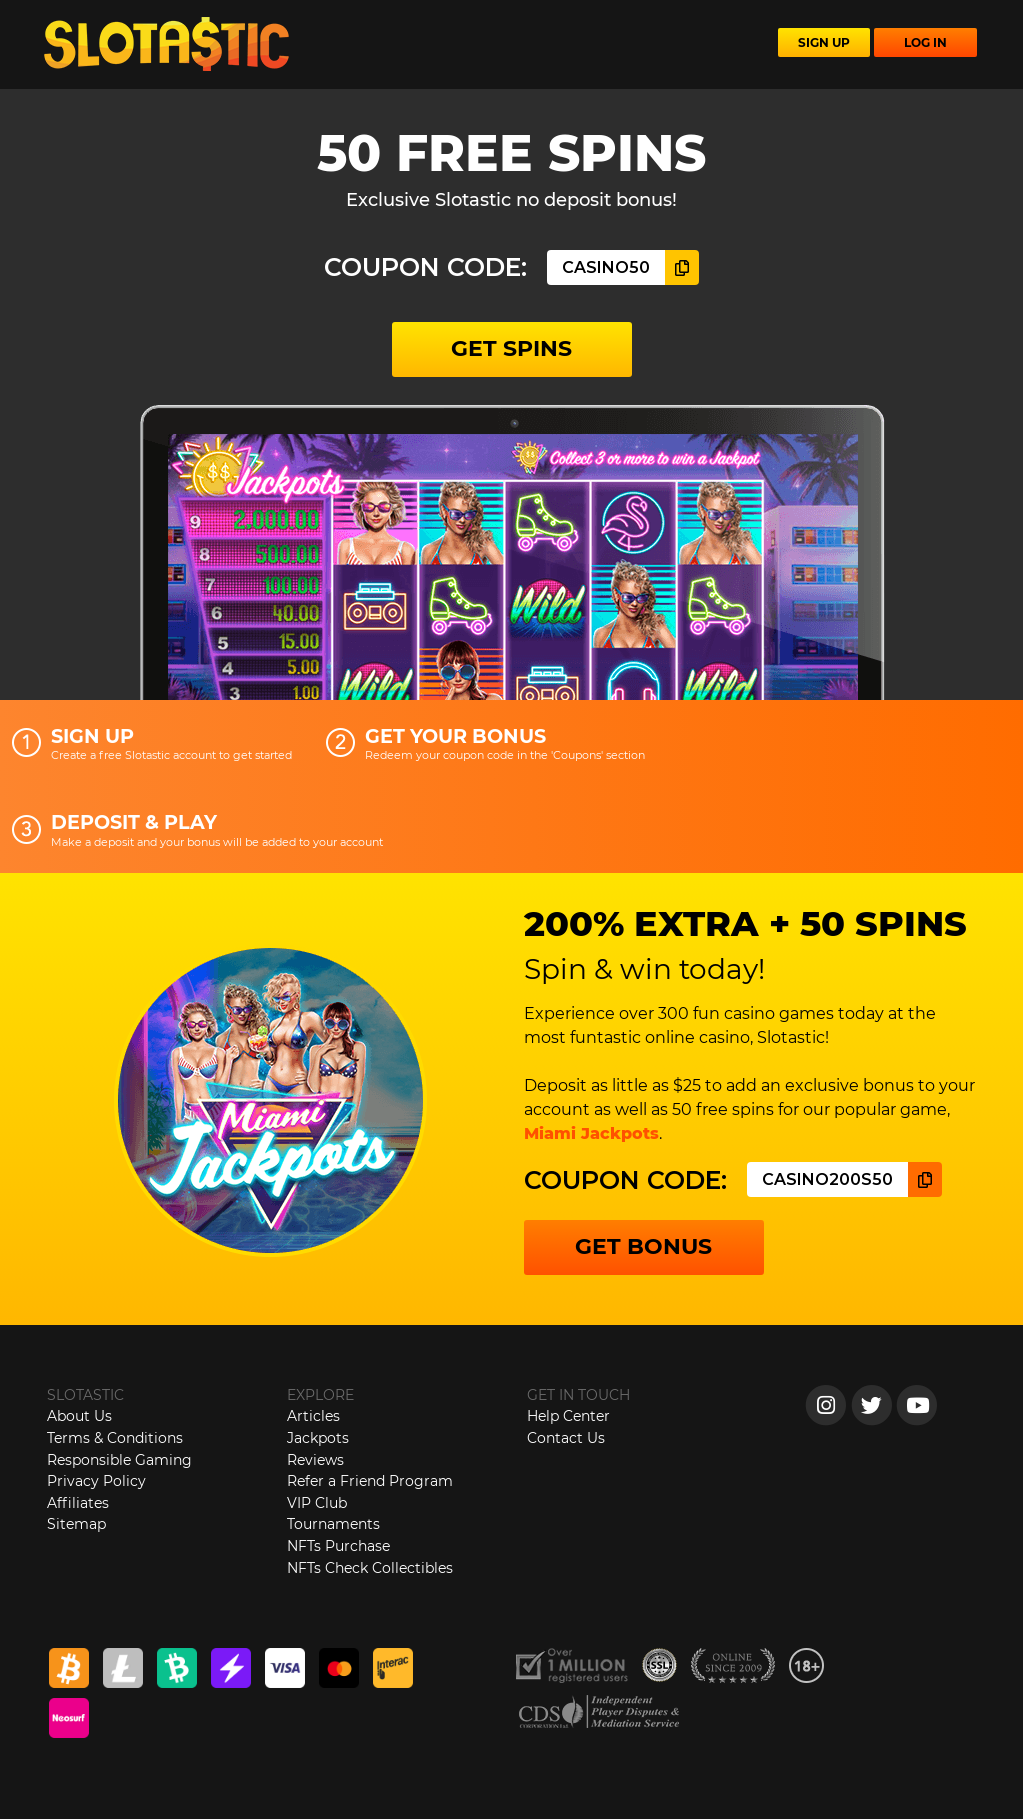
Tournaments (333, 1524)
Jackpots (318, 1438)
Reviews (315, 1460)
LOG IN (925, 42)
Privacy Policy (96, 1481)
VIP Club (317, 1503)
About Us (79, 1416)
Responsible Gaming (119, 1460)
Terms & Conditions (115, 1438)
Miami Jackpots (591, 1133)
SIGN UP (824, 42)
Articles (313, 1416)
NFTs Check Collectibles (370, 1568)
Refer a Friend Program (370, 1481)
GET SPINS (511, 348)
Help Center (568, 1416)
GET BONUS (643, 1246)
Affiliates (78, 1503)
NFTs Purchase (338, 1546)
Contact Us (566, 1438)
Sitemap (76, 1524)
